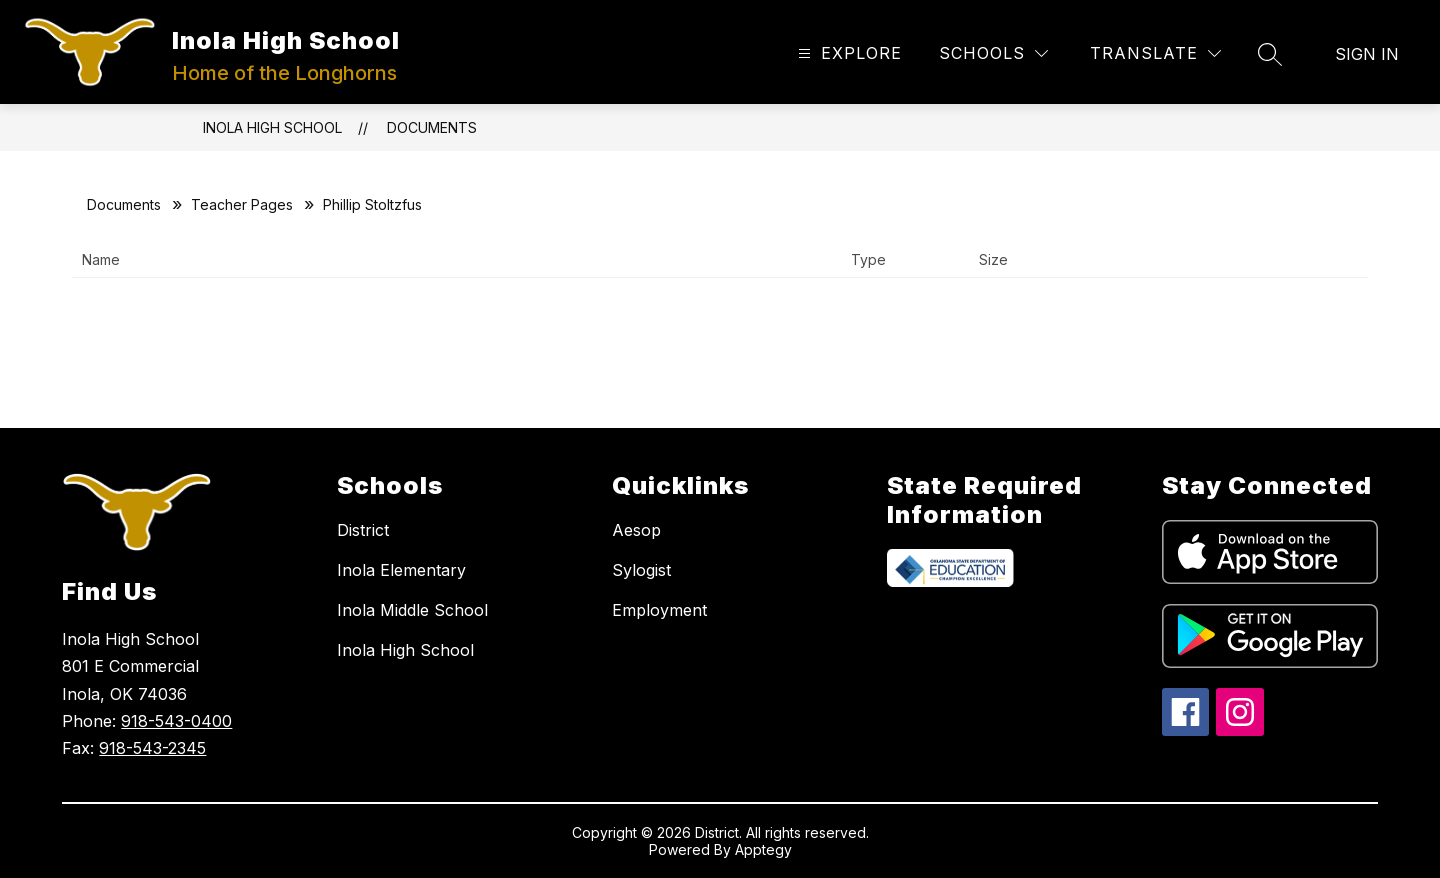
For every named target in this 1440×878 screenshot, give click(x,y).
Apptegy (763, 849)
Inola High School (272, 127)
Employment (659, 610)
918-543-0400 (176, 721)
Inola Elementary (401, 570)
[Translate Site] (1155, 53)
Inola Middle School (412, 610)
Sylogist (641, 570)
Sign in (1367, 54)
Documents (432, 127)
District (363, 530)
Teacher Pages (242, 204)
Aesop (636, 530)
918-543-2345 (152, 748)
